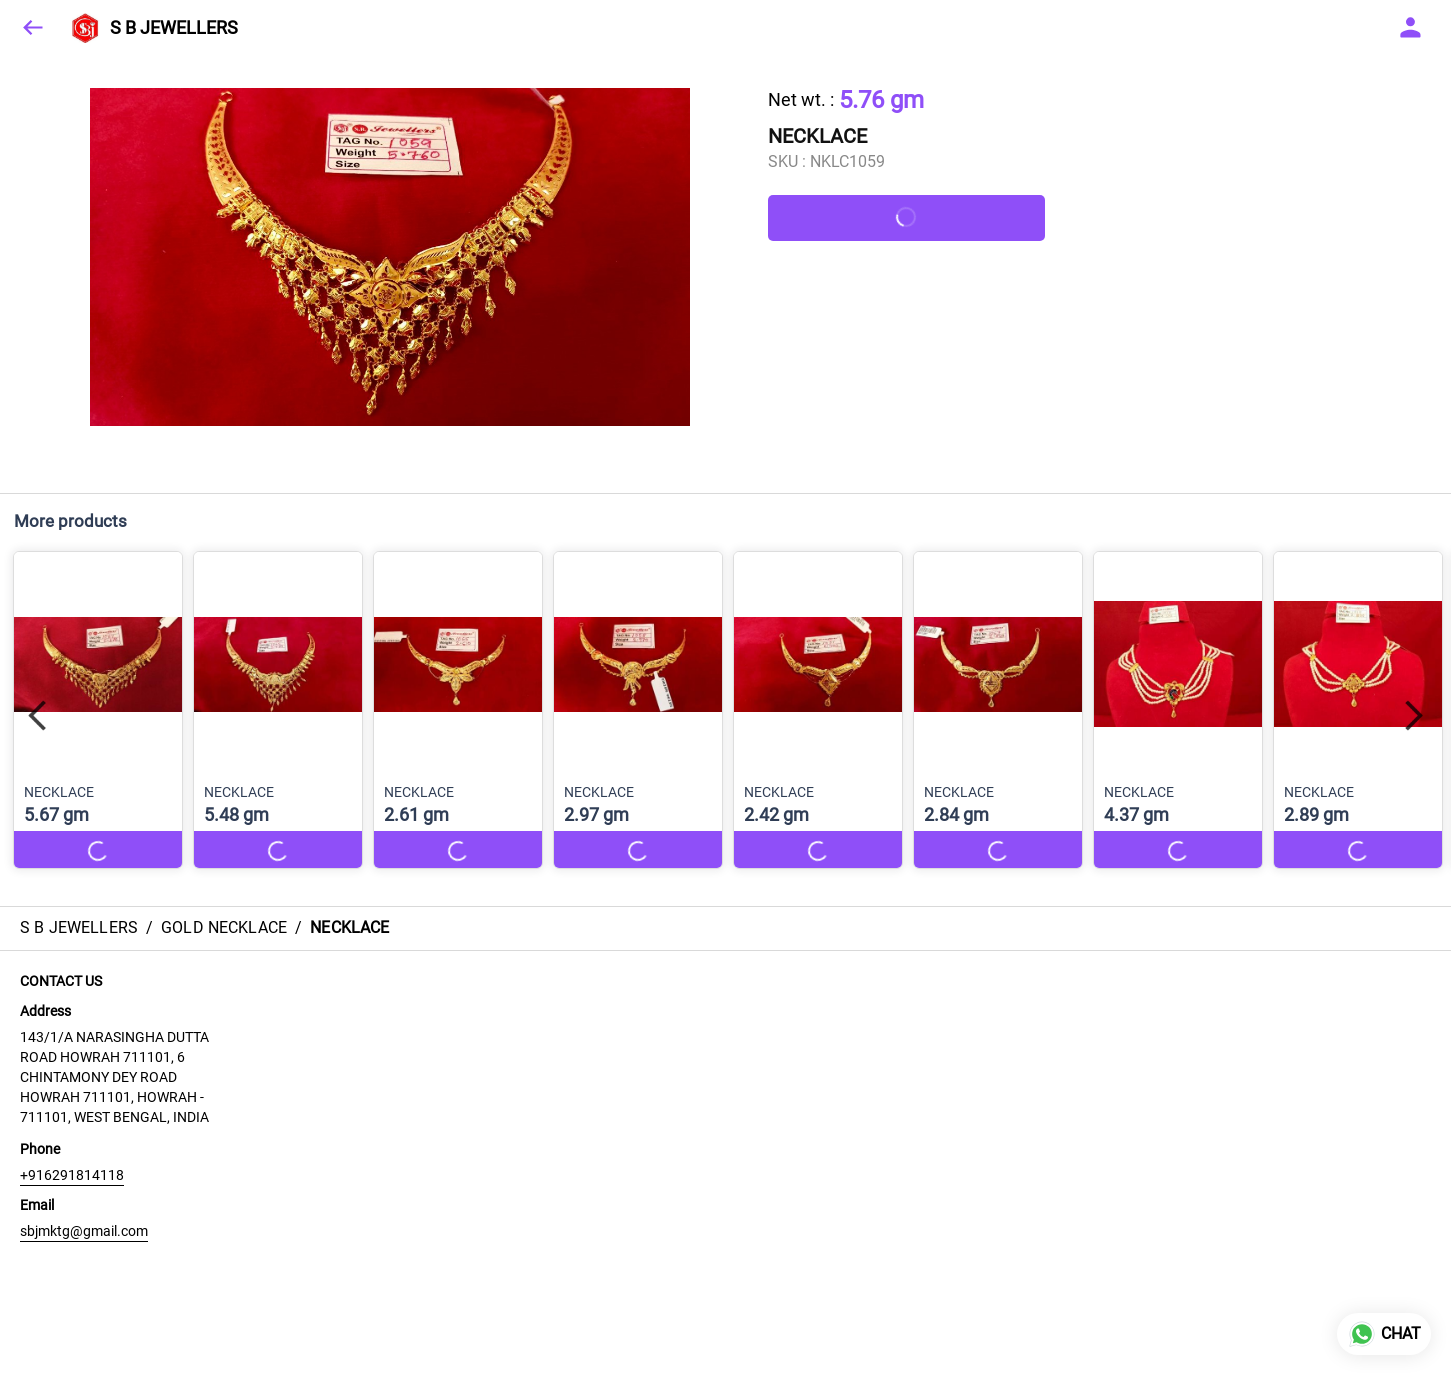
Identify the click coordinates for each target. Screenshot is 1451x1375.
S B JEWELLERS (174, 28)
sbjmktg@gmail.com (84, 1231)
